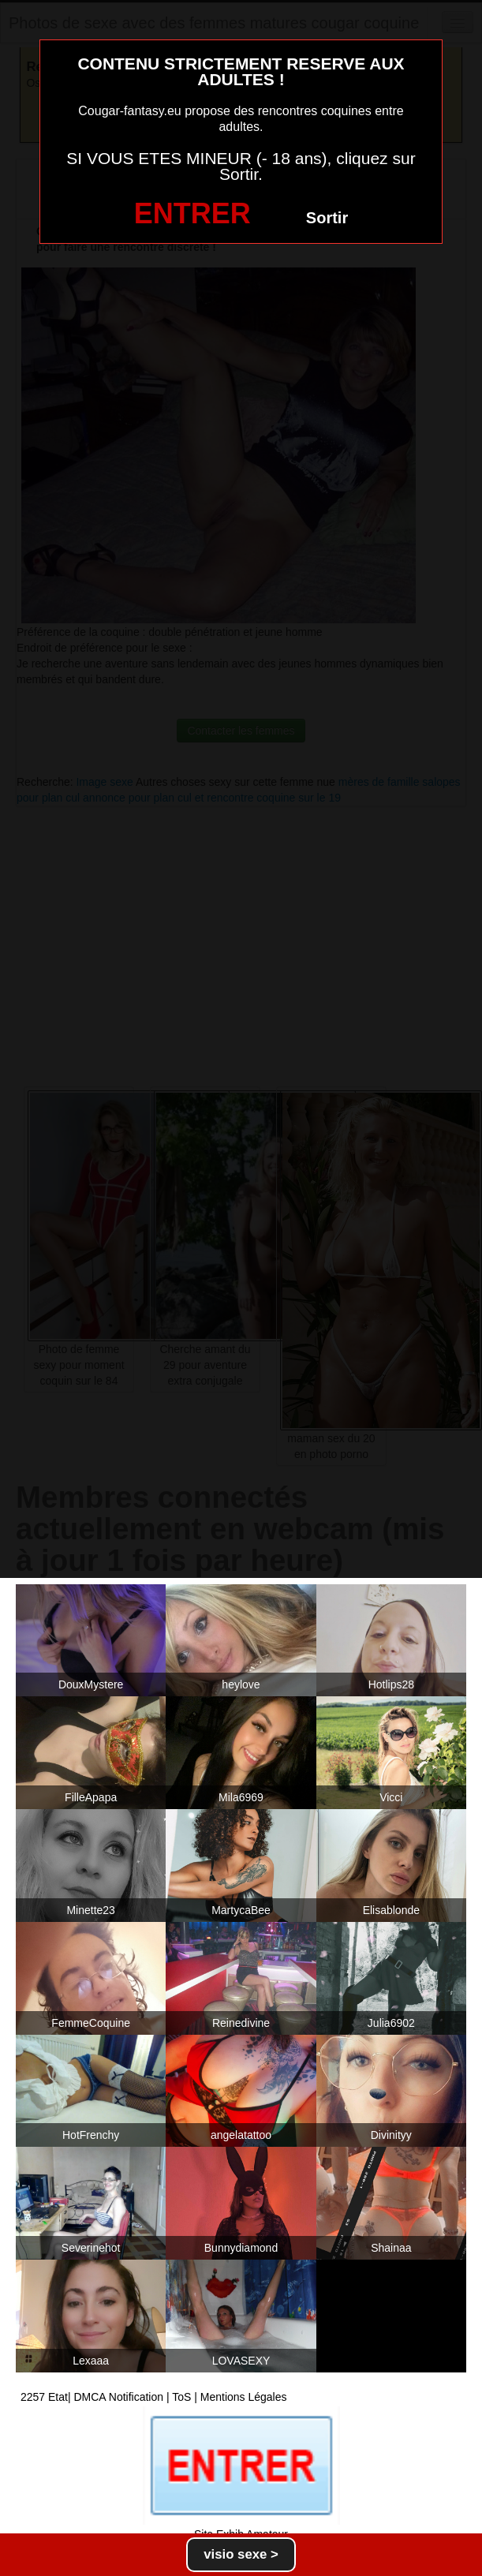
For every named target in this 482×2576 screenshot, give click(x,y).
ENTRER (192, 213)
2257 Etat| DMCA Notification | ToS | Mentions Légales (154, 2397)
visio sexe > (241, 2554)
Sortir (327, 217)
